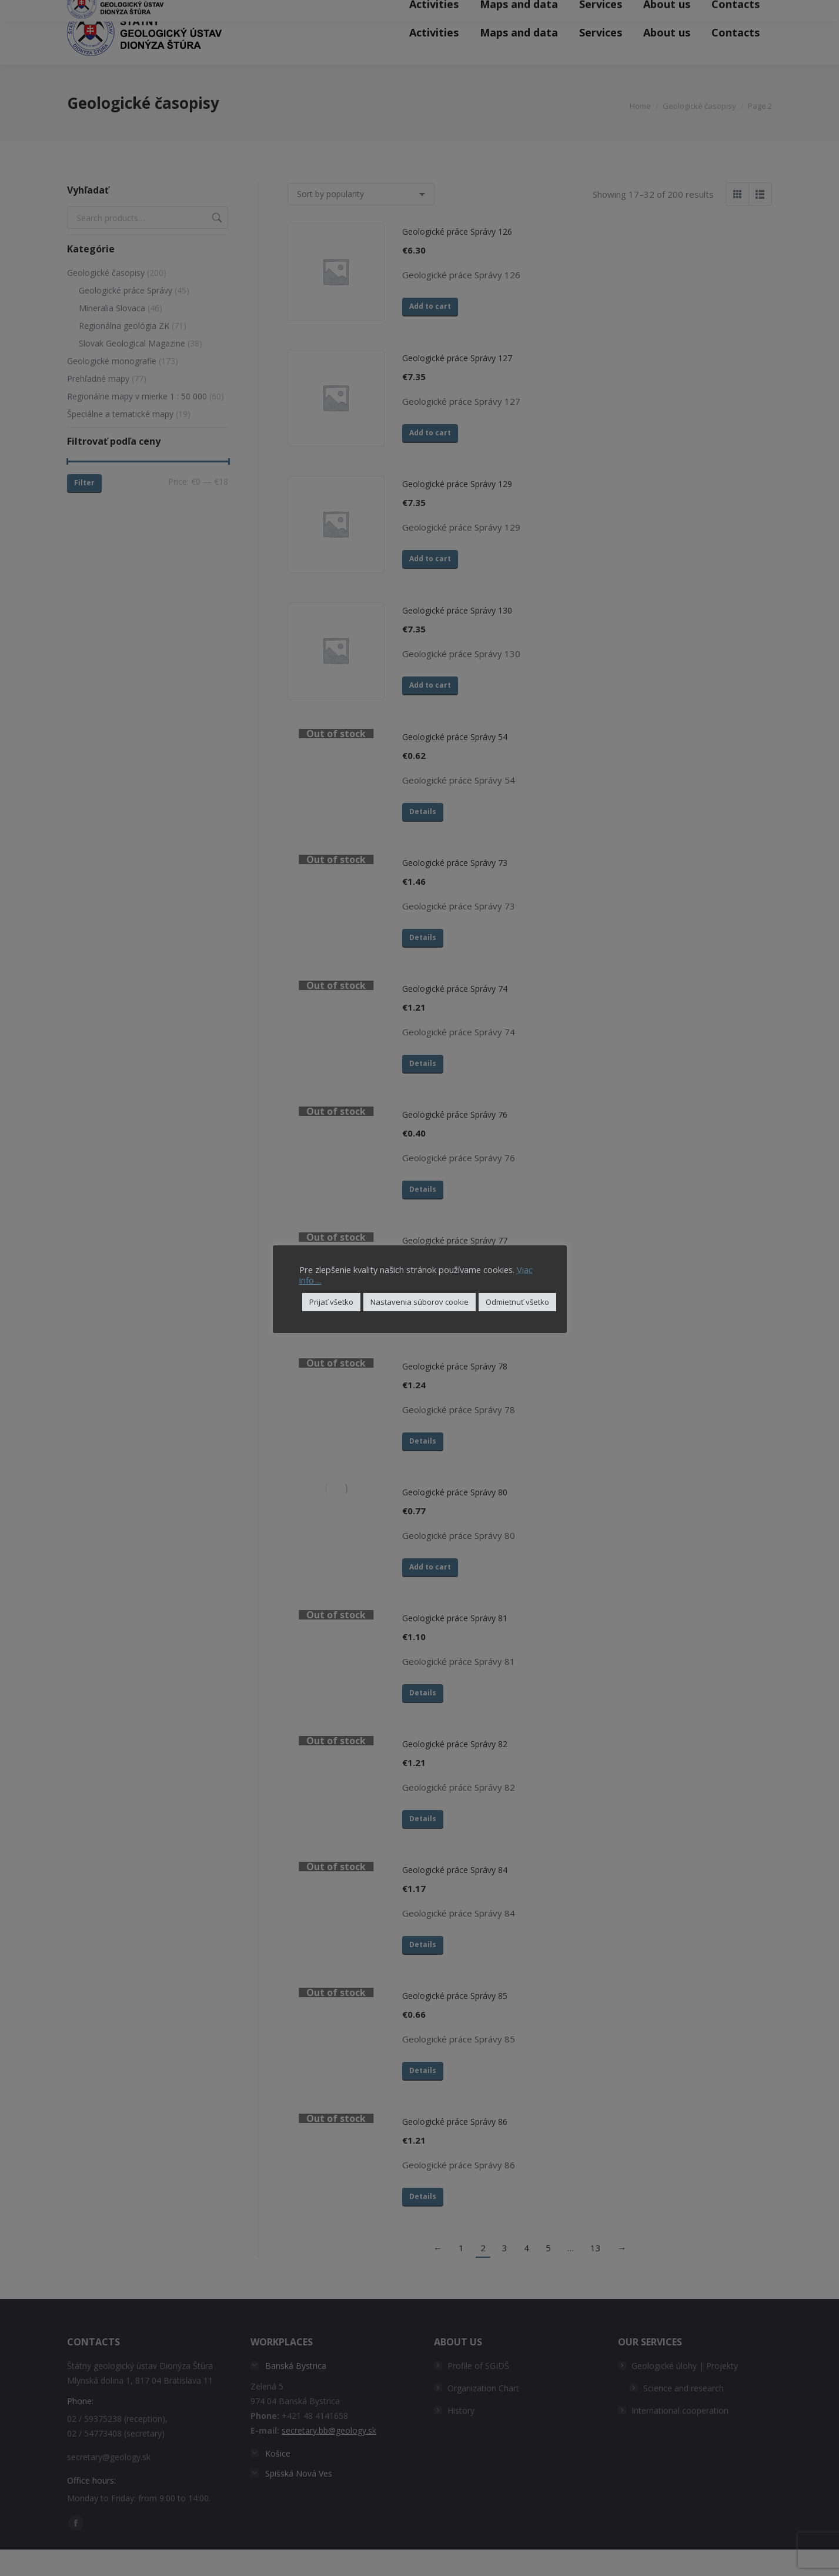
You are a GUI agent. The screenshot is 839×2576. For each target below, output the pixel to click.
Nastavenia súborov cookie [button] (419, 1302)
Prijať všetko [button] (331, 1302)
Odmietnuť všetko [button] (517, 1302)
